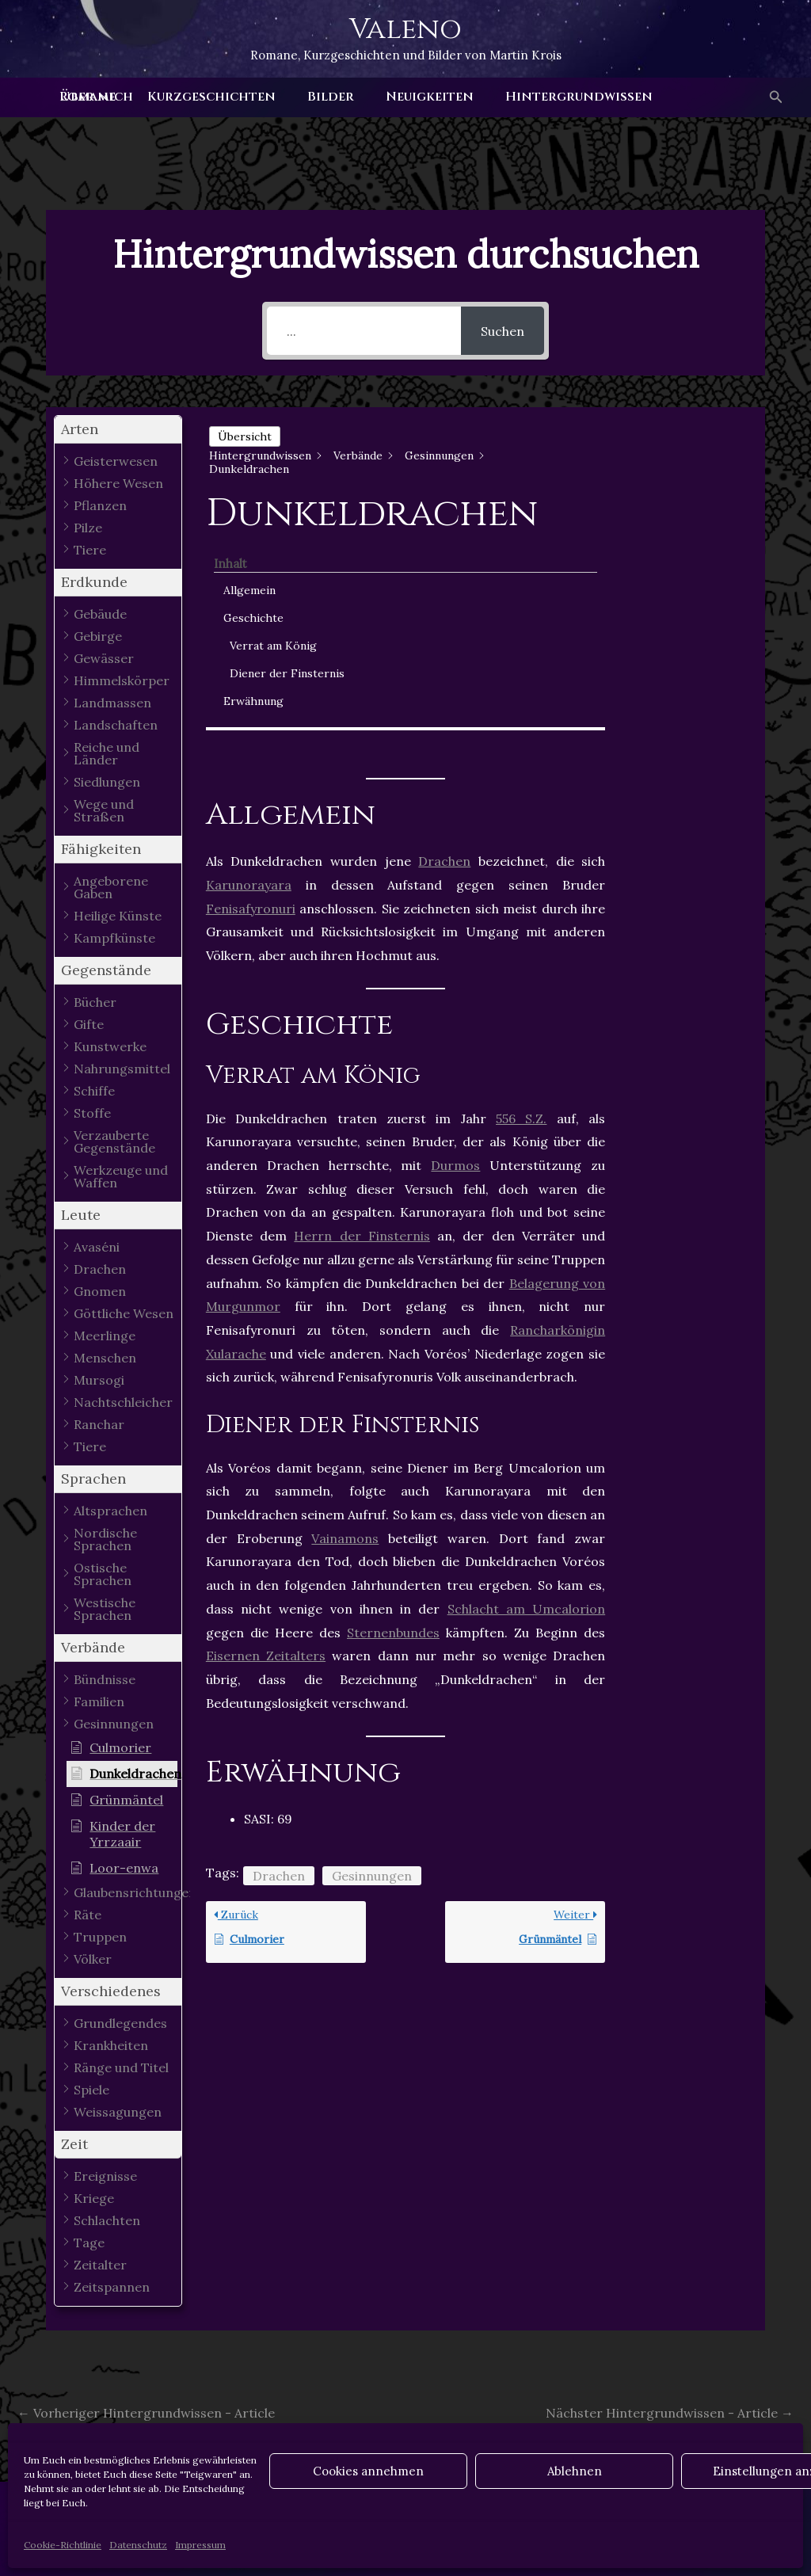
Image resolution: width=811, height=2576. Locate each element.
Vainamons (345, 1324)
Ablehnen (574, 2471)
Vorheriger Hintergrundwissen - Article (146, 2413)
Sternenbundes (393, 1419)
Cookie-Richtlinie (62, 2545)
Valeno (405, 29)
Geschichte (679, 485)
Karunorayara (248, 671)
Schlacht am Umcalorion (526, 1395)
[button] (774, 97)
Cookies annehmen (368, 2471)
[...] (364, 331)
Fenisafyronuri (250, 695)
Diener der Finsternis (685, 565)
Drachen (444, 648)
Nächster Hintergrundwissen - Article (670, 2413)
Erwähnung (679, 601)
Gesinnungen (372, 1663)
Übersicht (245, 436)
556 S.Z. (521, 905)
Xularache (236, 1140)
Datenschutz (138, 2545)
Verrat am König (682, 520)
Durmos (455, 952)
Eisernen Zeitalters (266, 1442)
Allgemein (675, 457)
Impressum (200, 2545)
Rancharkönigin (557, 1116)
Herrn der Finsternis (362, 1023)
